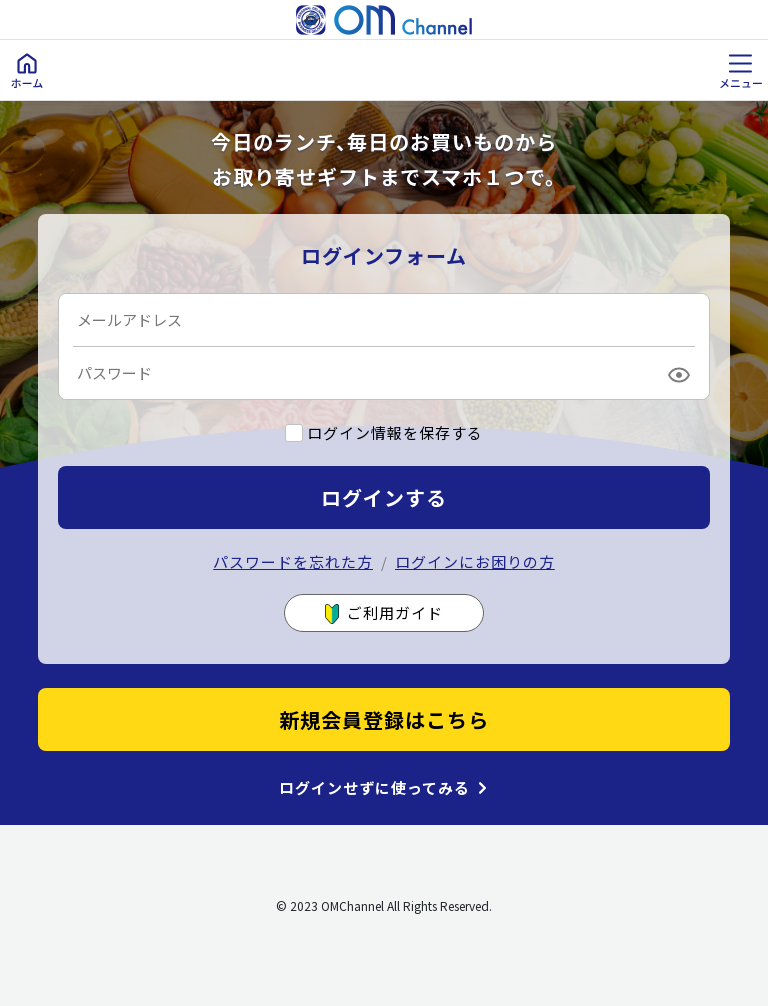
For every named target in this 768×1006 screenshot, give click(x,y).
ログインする (384, 497)
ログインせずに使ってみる (374, 788)
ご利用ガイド (384, 613)
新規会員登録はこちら (384, 719)
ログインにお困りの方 (475, 561)
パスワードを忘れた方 (293, 561)
